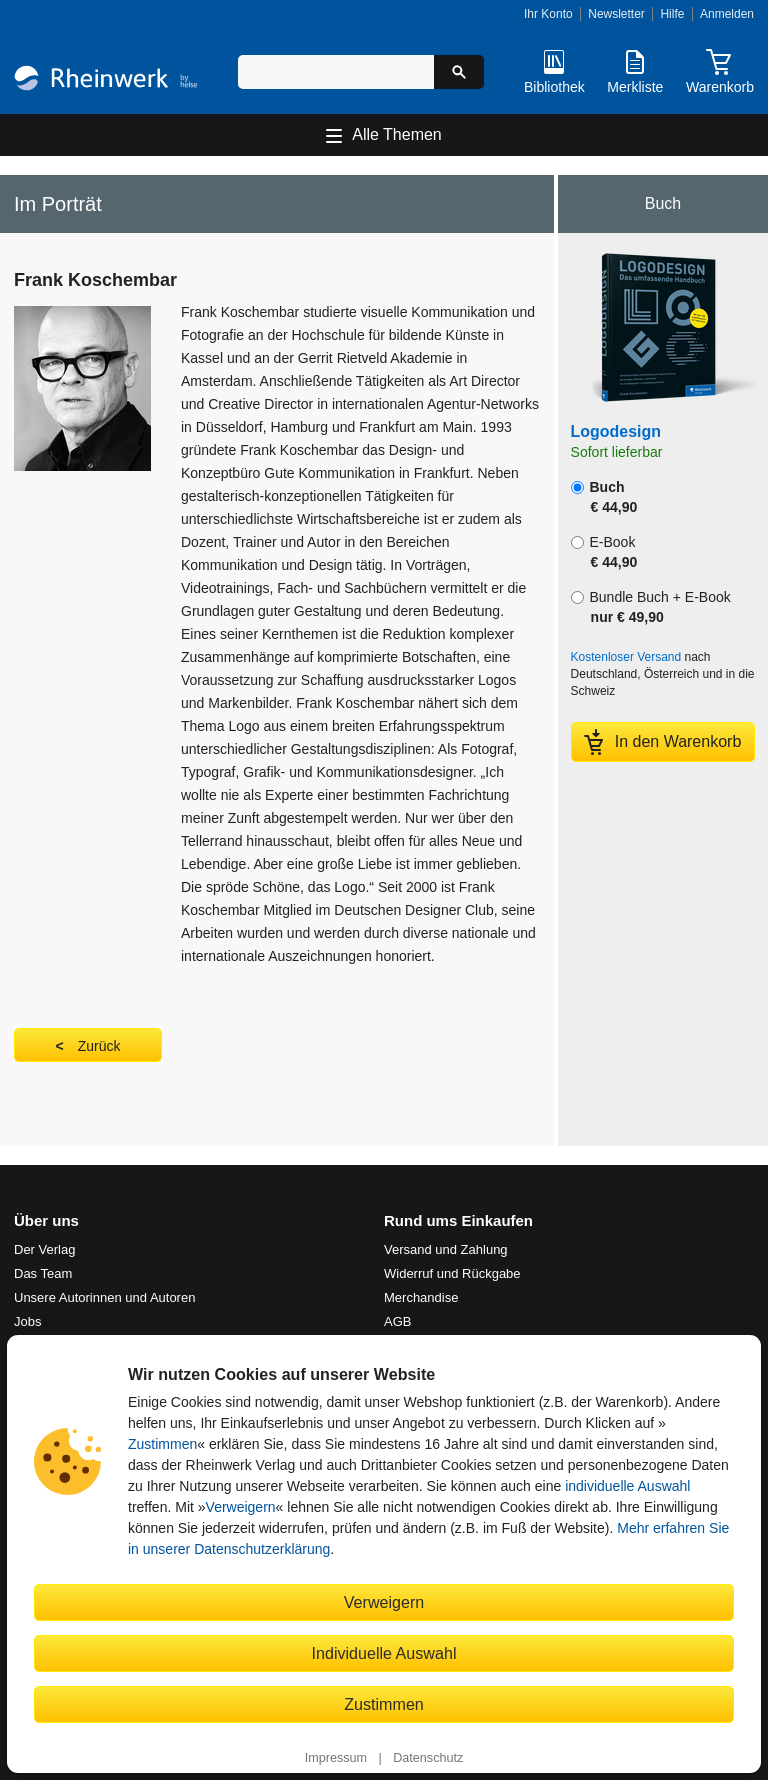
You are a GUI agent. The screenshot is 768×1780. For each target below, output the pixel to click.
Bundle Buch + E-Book (651, 607)
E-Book (604, 552)
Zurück (99, 1046)
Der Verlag (44, 1249)
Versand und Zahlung (446, 1249)
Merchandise (421, 1297)
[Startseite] (106, 80)
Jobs (27, 1321)
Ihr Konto (548, 14)
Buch (604, 497)
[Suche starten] (459, 72)
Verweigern (241, 1507)
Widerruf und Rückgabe (452, 1273)
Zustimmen (162, 1444)
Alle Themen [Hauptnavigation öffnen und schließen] (397, 134)
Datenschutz (428, 1758)
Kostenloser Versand (626, 657)
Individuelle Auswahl (384, 1653)
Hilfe (672, 14)
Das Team (43, 1273)
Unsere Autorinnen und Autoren (104, 1297)
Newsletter (616, 14)
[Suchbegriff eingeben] (336, 72)
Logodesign (616, 431)
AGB (397, 1321)
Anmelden (727, 14)
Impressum (336, 1758)
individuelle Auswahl (627, 1486)
